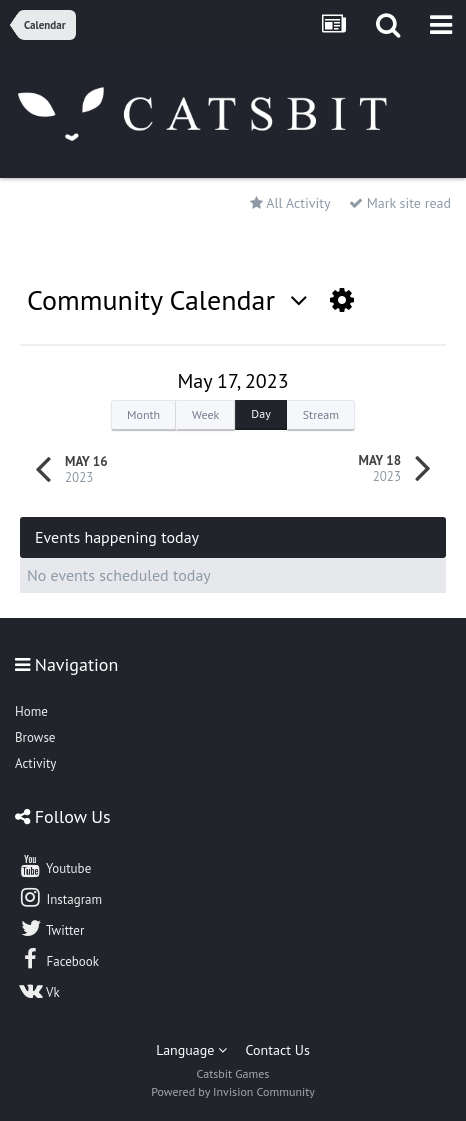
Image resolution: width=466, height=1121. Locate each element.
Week (205, 414)
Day (260, 413)
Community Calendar (167, 299)
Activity (35, 763)
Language (191, 1050)
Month (143, 414)
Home (31, 711)
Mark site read (400, 203)
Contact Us (278, 1050)
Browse (35, 737)
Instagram (60, 897)
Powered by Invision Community (233, 1091)
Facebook (58, 959)
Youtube (54, 866)
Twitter (51, 928)
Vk (39, 990)
